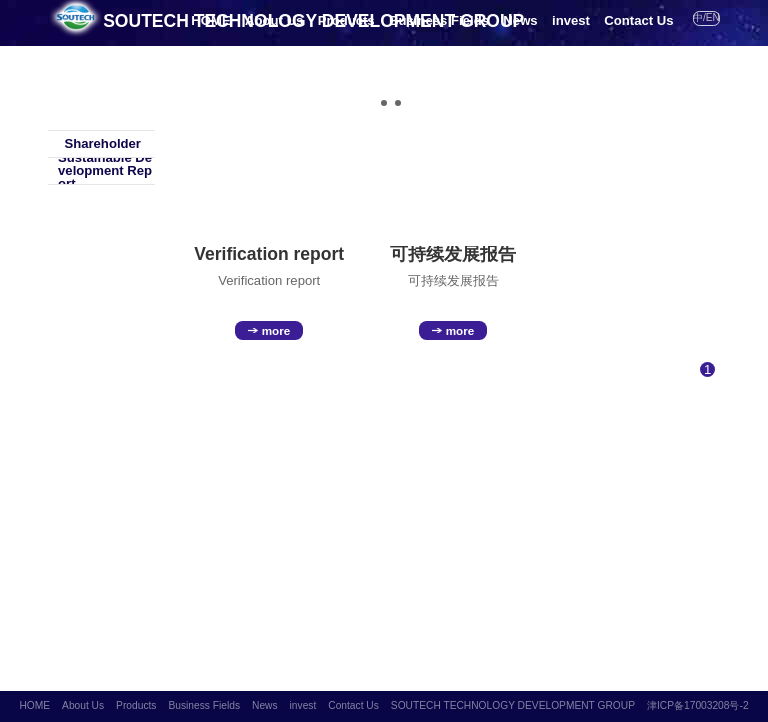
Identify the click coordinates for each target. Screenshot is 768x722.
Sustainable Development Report (100, 171)
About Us (274, 20)
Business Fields (439, 20)
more (269, 330)
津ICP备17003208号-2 (698, 706)
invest (571, 20)
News (520, 20)
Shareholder (94, 143)
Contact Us (638, 20)
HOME (210, 20)
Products (346, 20)
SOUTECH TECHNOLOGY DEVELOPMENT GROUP (513, 706)
